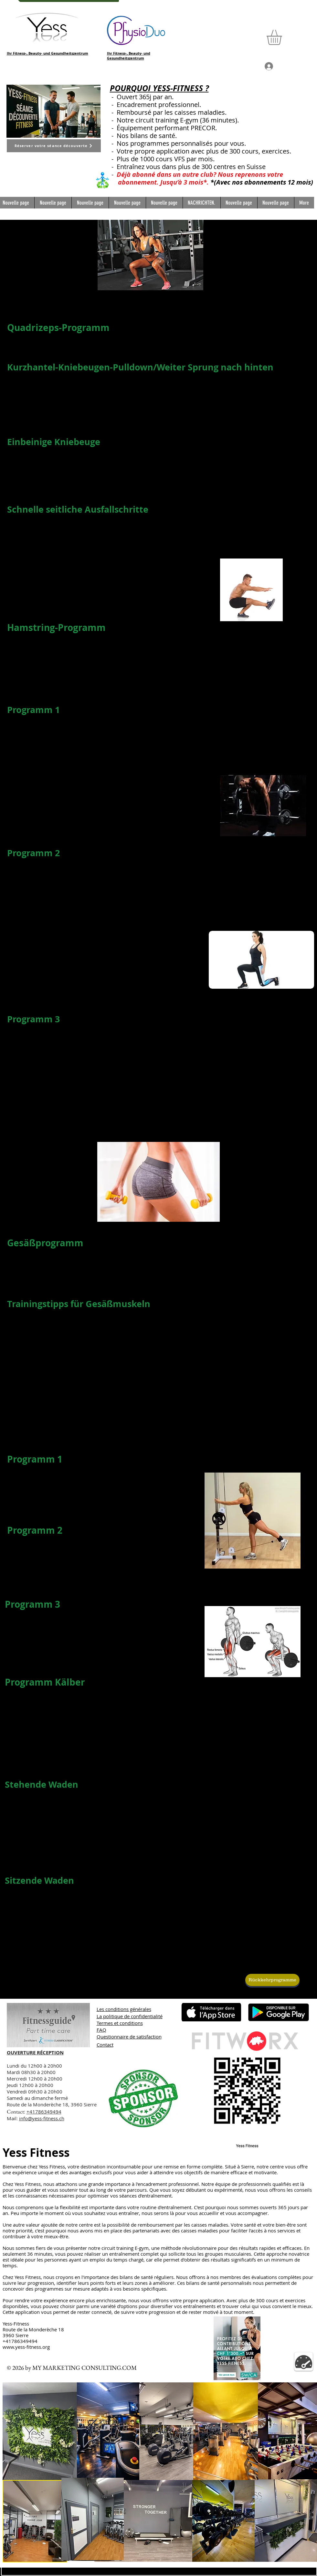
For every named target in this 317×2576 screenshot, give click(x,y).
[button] (283, 37)
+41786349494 (43, 2111)
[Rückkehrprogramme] (272, 1980)
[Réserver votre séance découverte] (54, 145)
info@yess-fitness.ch (41, 2118)
